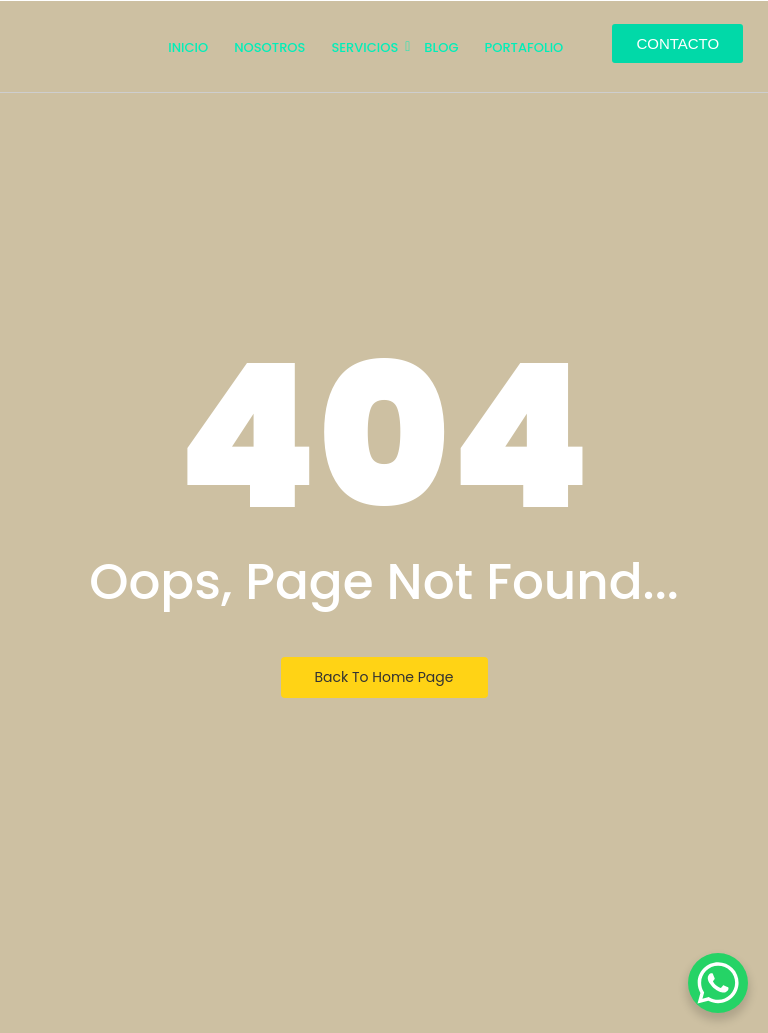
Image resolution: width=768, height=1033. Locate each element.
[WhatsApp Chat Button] (718, 983)
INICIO (188, 47)
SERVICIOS (366, 47)
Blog (441, 47)
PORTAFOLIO (523, 47)
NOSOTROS (269, 47)
